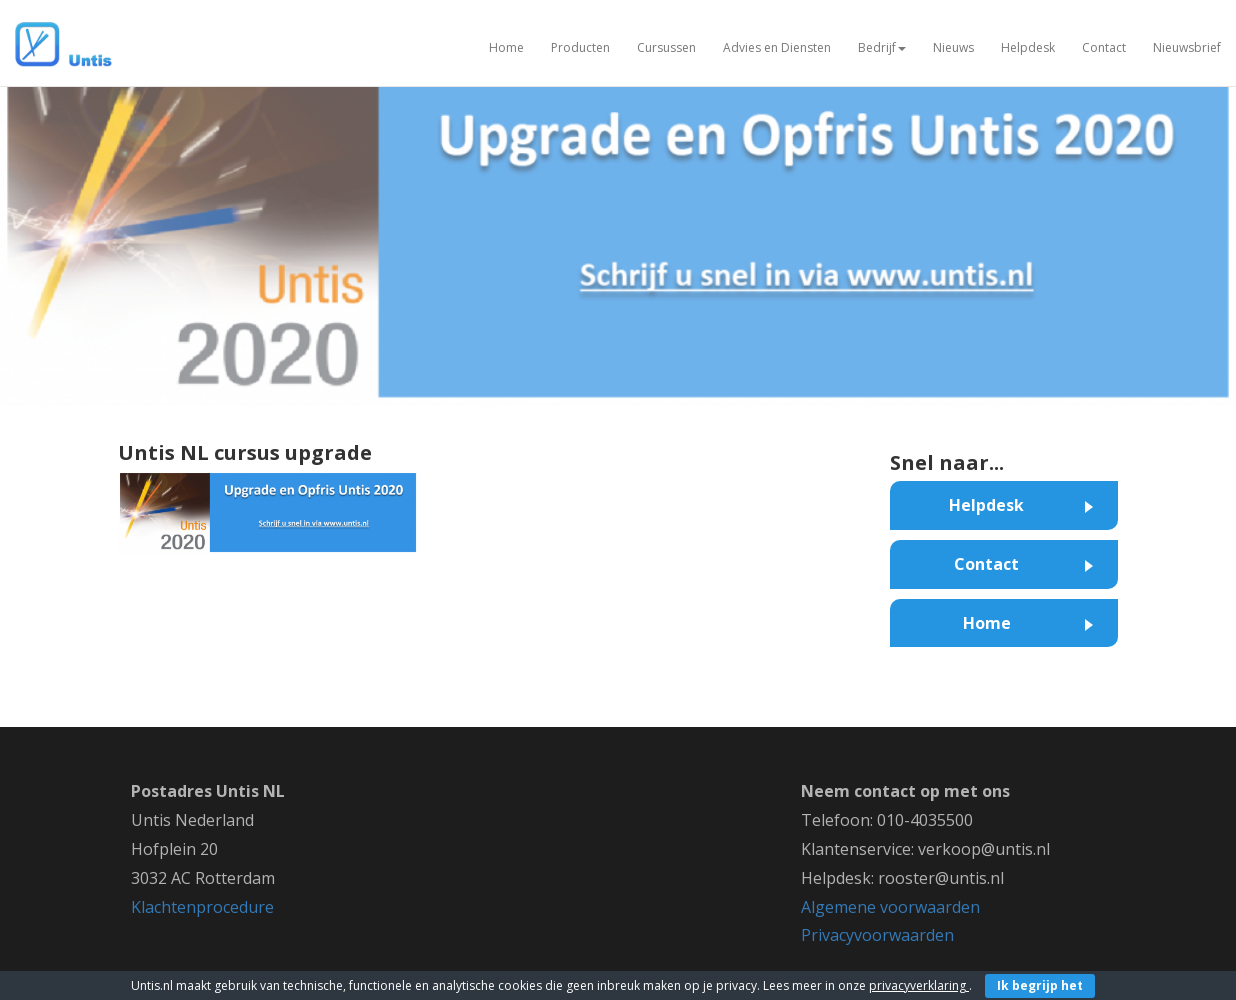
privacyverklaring (919, 985)
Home (506, 47)
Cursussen (666, 47)
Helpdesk (1028, 47)
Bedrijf (882, 47)
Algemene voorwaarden (890, 907)
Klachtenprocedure (202, 907)
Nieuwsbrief (1187, 47)
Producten (580, 47)
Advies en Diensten (777, 47)
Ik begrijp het (1040, 985)
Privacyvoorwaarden (877, 935)
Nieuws (953, 47)
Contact (1104, 47)
